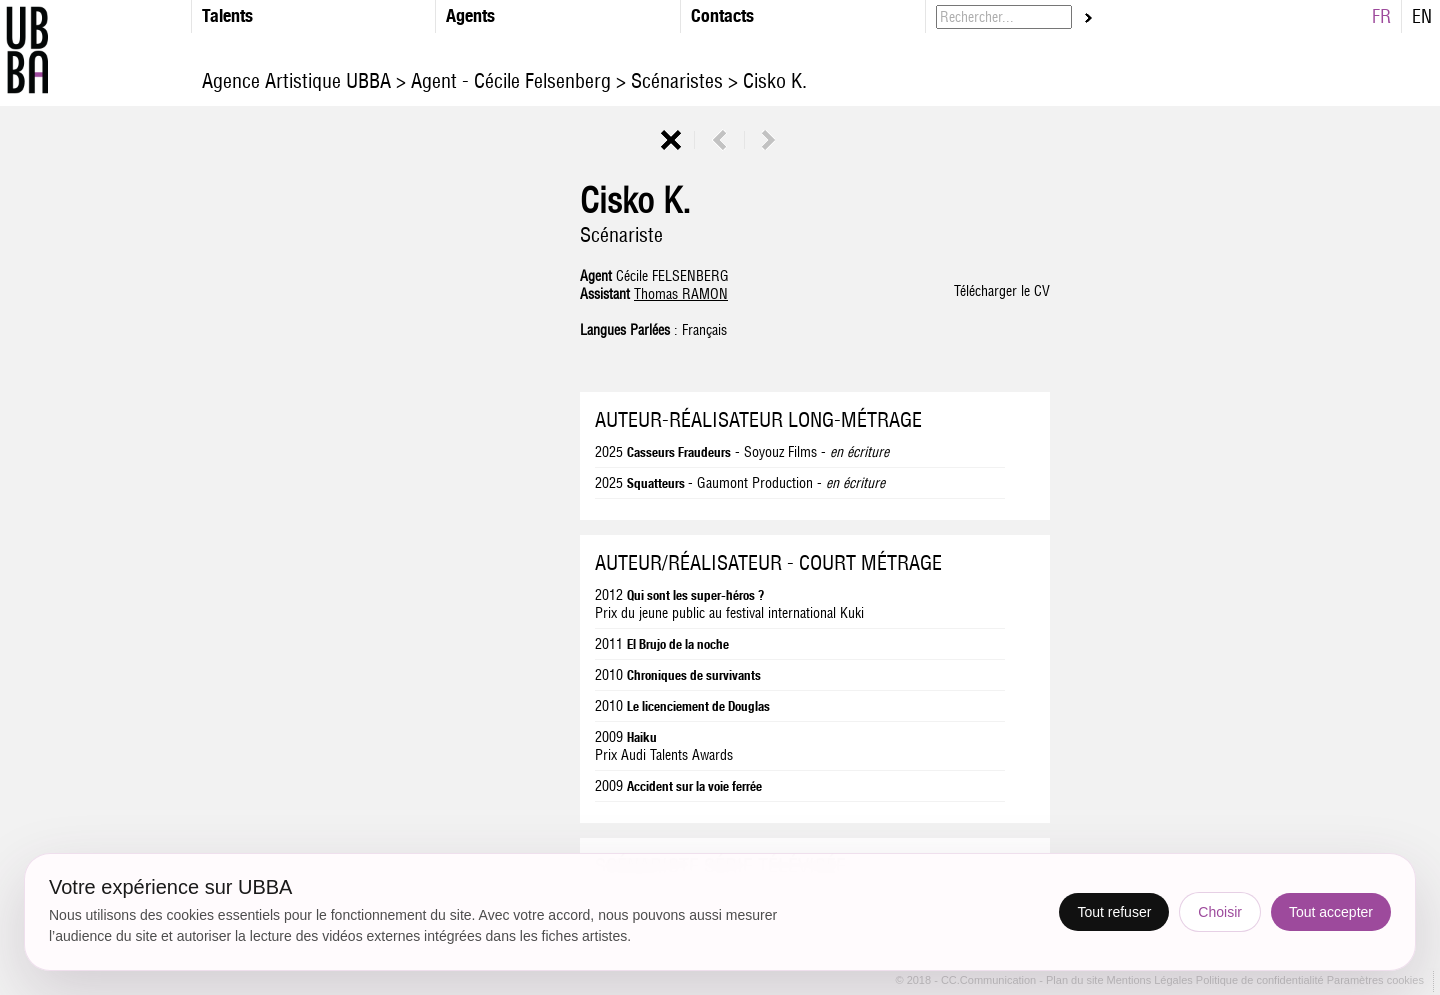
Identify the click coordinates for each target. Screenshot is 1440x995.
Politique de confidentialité (1260, 981)
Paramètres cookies (1375, 981)
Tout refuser (1114, 912)
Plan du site (1076, 981)
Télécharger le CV (1002, 291)
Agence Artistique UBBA (299, 80)
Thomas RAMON (681, 294)
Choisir (1220, 912)
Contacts (722, 15)
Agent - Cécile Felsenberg (511, 80)
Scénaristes (677, 80)
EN (1422, 16)
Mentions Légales (1151, 981)
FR (1381, 16)
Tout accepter (1331, 912)
